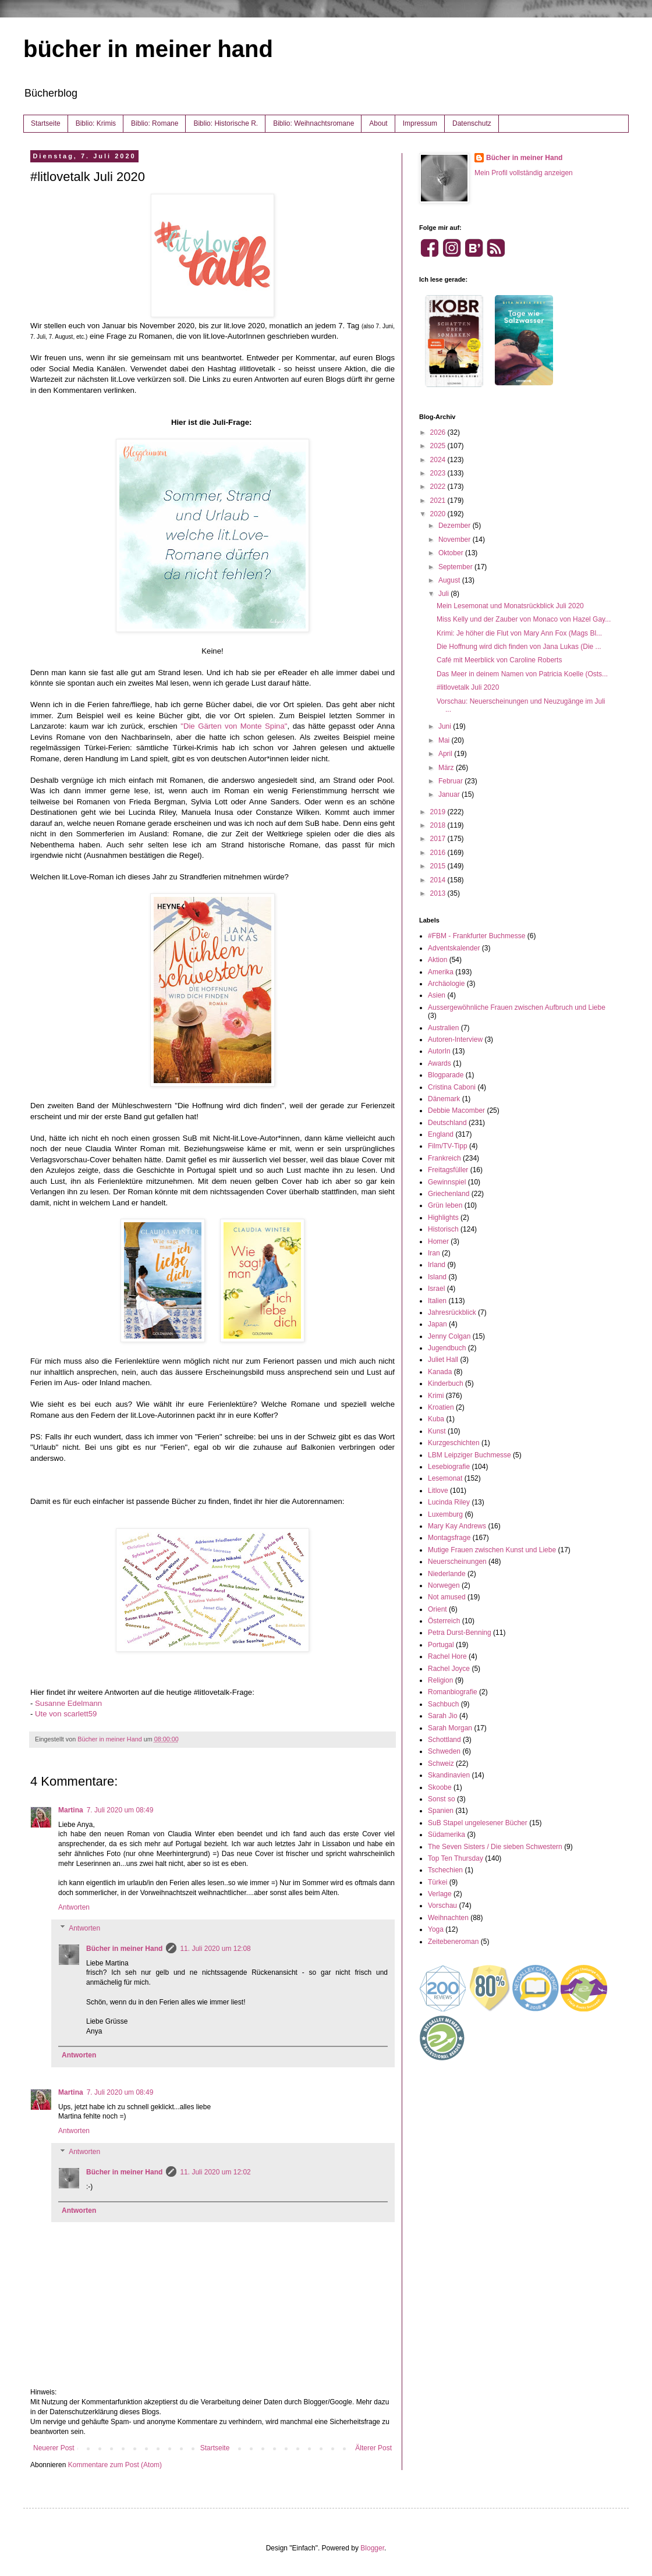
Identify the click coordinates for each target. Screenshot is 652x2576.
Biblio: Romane (154, 123)
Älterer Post (373, 2448)
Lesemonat (445, 1478)
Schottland (444, 1740)
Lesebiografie (449, 1467)
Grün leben (445, 1205)
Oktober (451, 553)
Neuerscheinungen (457, 1561)
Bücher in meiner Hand (124, 1949)
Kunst (437, 1431)
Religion (440, 1680)
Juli (444, 594)
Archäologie (446, 984)
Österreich (444, 1621)
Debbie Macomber (456, 1110)
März (447, 768)
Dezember (455, 525)
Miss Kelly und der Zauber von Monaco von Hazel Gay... (524, 619)
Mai (445, 740)
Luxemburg (445, 1514)
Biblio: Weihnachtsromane (313, 123)
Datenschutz (471, 123)
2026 (439, 432)
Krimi (436, 1396)
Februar (451, 781)
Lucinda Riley (449, 1502)
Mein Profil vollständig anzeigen (523, 173)
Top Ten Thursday (455, 1858)
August (450, 580)
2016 (439, 853)
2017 (439, 839)
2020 (439, 514)
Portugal (441, 1645)
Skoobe (440, 1787)
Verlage (440, 1894)
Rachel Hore (447, 1656)
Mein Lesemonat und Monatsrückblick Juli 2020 (510, 606)
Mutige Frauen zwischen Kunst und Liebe (492, 1550)
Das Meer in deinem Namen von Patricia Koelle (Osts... (522, 674)
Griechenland (448, 1194)
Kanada (440, 1372)
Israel (436, 1289)
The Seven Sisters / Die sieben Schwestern (495, 1847)
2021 (439, 500)
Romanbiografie (452, 1692)
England (440, 1134)
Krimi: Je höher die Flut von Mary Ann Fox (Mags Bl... (519, 633)
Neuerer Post (54, 2448)
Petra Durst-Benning (459, 1632)
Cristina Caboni (452, 1087)
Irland (436, 1265)
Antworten (74, 1907)
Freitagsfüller (448, 1170)
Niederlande (447, 1574)
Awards (439, 1063)
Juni (445, 726)
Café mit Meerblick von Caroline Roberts (499, 660)
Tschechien (445, 1870)
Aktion (437, 960)
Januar (450, 794)
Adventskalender (454, 948)
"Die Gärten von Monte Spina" (233, 726)
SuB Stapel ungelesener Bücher (477, 1823)
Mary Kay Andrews (457, 1526)
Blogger (372, 2548)
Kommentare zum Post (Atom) (115, 2465)
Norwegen (444, 1585)
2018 (439, 825)
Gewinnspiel (447, 1182)
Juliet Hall (443, 1360)
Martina (70, 1810)
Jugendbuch (447, 1348)
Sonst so (441, 1799)
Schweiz (441, 1763)
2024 (439, 460)
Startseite (46, 123)
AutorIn (439, 1051)
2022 (439, 486)
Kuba (436, 1419)
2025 (439, 446)
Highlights (443, 1218)
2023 (439, 473)
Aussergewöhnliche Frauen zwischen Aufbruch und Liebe (516, 1007)
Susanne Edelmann (68, 1703)
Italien (437, 1301)
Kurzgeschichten (454, 1443)
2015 (439, 866)
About (378, 123)
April (446, 754)
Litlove (438, 1490)
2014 (439, 880)
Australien (443, 1028)
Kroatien (441, 1407)
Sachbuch (443, 1704)
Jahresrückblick (452, 1312)
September (456, 567)
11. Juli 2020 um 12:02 (215, 2172)
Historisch (443, 1229)
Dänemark (444, 1099)
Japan (437, 1324)
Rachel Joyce (449, 1669)
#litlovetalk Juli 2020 (468, 687)
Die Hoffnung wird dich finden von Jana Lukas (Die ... (519, 647)
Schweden (444, 1751)
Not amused (447, 1597)
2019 (439, 812)
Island (437, 1277)
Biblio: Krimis (96, 123)
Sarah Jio (443, 1716)
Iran (434, 1253)
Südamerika (446, 1834)
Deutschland (447, 1123)
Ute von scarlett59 (66, 1713)
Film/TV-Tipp (447, 1146)
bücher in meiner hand (148, 49)
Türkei (437, 1882)
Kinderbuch (445, 1383)
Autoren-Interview (455, 1039)
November (455, 539)
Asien (436, 995)
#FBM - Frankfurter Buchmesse (476, 936)
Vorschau (442, 1905)
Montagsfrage (449, 1538)
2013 (439, 893)
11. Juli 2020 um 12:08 (215, 1949)
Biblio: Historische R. (225, 123)
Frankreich (444, 1158)
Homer (438, 1241)
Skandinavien (449, 1775)
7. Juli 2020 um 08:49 (120, 1810)
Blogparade (445, 1075)
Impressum (420, 123)
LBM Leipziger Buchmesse (469, 1455)
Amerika (440, 972)
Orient (437, 1609)
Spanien (440, 1811)
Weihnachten (448, 1918)
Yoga (436, 1929)
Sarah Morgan (450, 1728)
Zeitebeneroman (453, 1942)
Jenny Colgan (449, 1336)
